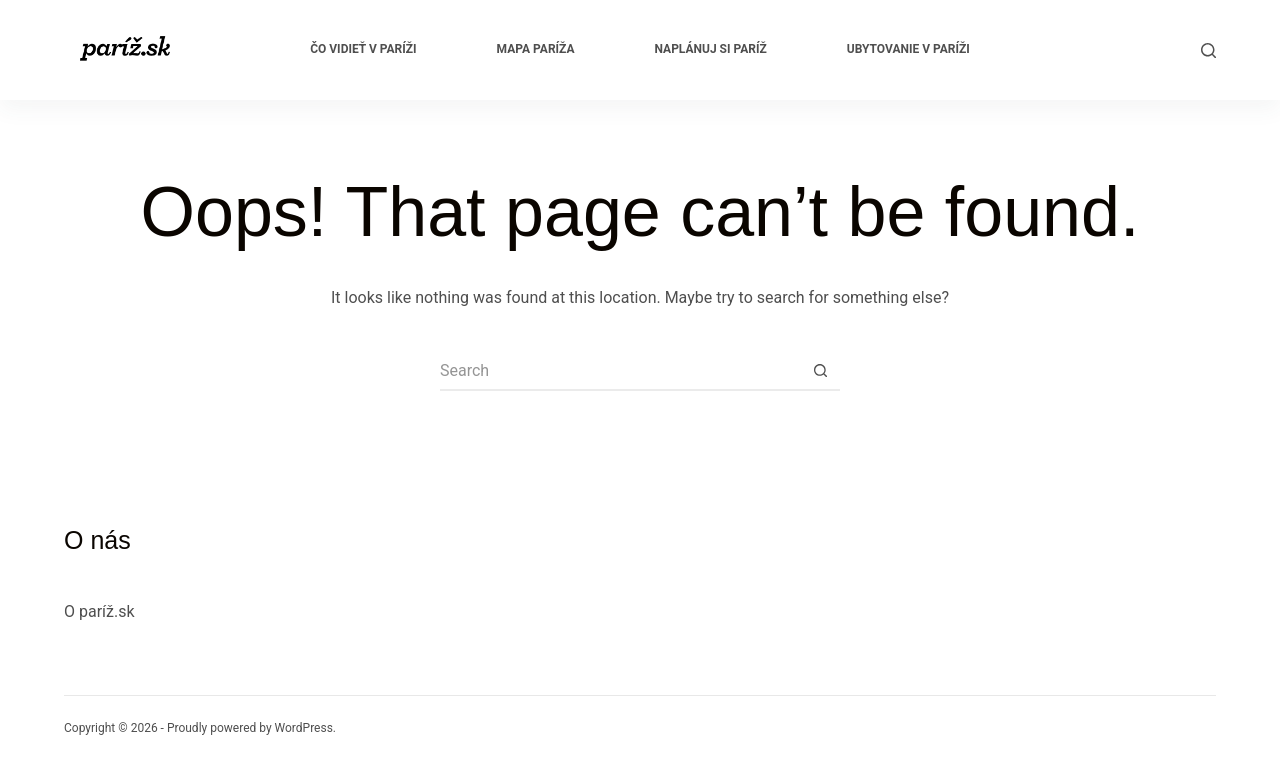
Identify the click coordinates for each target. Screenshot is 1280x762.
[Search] (1208, 50)
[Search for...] (620, 371)
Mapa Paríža (536, 49)
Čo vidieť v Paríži (363, 49)
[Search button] (820, 371)
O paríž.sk (99, 611)
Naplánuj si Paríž (711, 49)
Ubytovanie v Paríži (908, 49)
